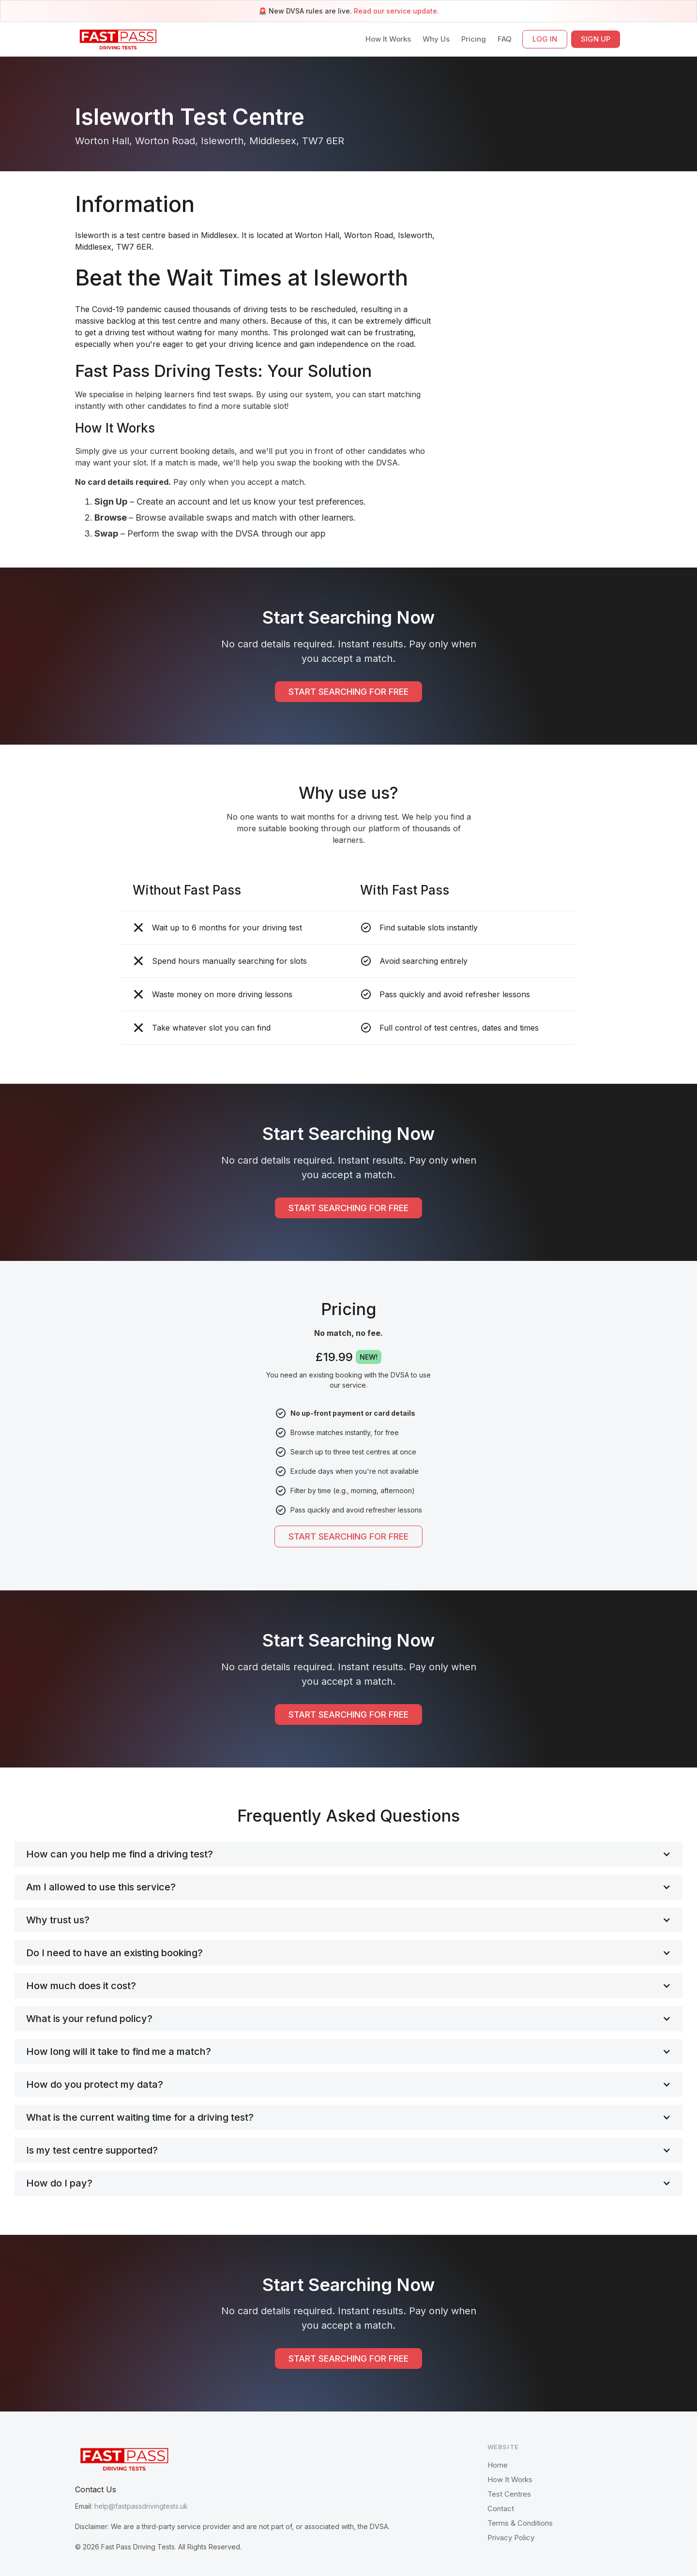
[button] (348, 1854)
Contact (500, 2508)
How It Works (388, 39)
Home (497, 2465)
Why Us (436, 39)
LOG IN (544, 39)
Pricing (473, 39)
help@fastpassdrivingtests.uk (141, 2506)
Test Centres (509, 2494)
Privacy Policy (510, 2537)
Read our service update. (396, 11)
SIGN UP (595, 39)
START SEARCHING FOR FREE (348, 692)
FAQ (505, 39)
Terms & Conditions (520, 2523)
